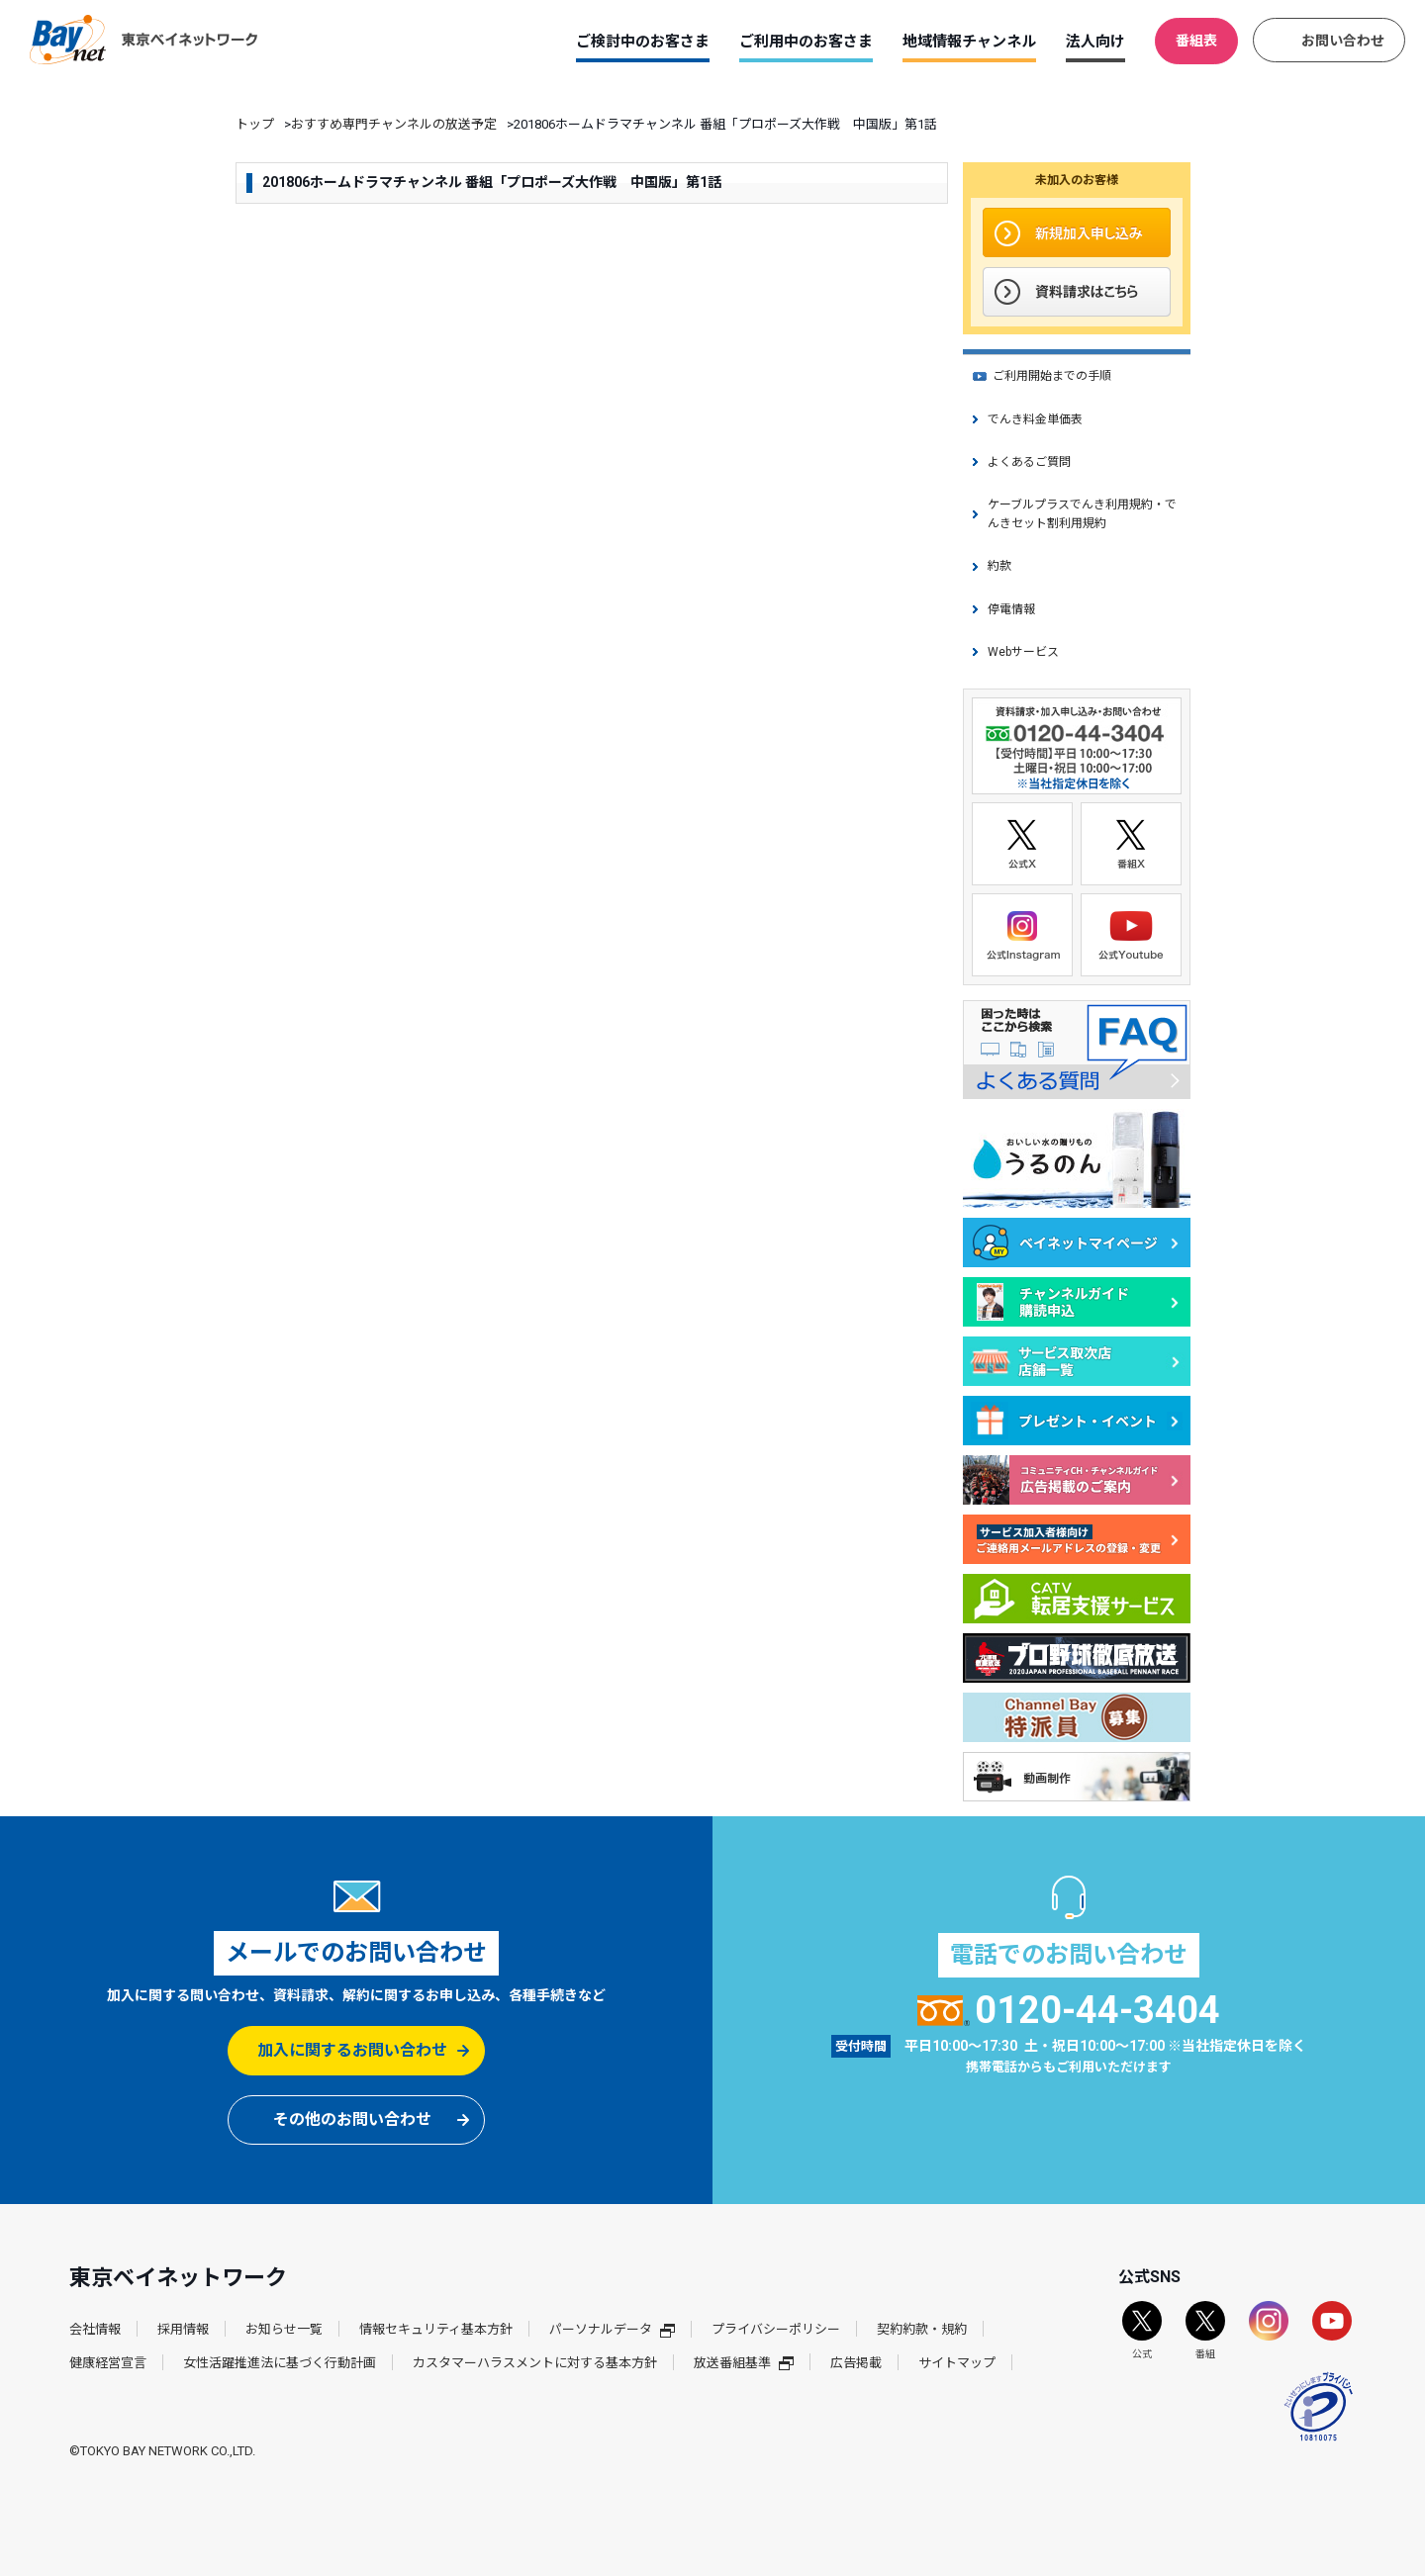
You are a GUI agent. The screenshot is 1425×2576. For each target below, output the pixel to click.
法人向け (1095, 41)
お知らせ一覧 (284, 2329)
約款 (999, 566)
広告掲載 (856, 2362)
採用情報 (183, 2329)
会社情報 (95, 2329)
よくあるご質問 (1029, 462)
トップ (255, 124)
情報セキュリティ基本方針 (436, 2329)
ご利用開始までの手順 (1052, 376)
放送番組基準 (744, 2362)
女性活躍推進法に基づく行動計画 (279, 2362)
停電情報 (1011, 609)
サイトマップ (957, 2362)
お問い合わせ (1342, 40)
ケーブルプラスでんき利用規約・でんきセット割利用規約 (1082, 514)
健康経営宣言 (107, 2362)
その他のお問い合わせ (352, 2119)
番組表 (1196, 40)
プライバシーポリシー (776, 2329)
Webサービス (1023, 652)
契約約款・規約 (922, 2329)
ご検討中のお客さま (643, 41)
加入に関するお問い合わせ (352, 2050)
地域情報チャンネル (969, 41)
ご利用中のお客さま (806, 41)
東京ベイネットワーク (143, 39)
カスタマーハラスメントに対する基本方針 (535, 2362)
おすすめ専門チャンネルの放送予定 (394, 124)
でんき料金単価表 (1035, 419)
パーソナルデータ (612, 2329)
